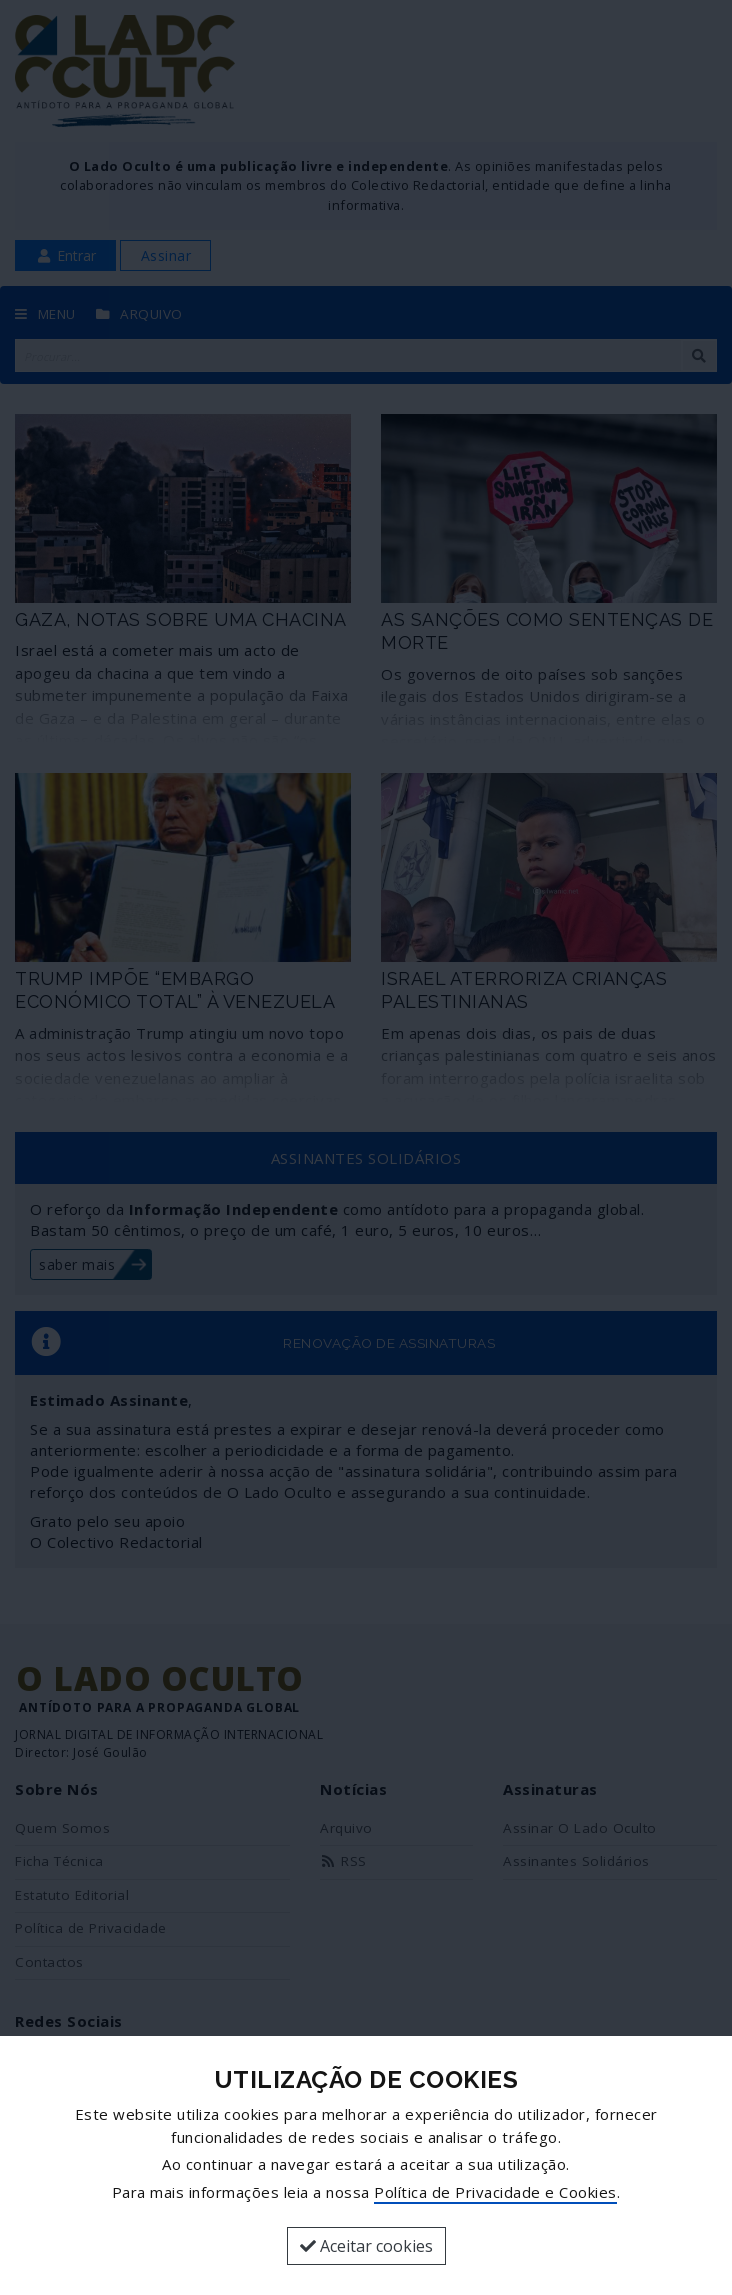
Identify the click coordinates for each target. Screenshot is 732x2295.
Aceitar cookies (366, 2246)
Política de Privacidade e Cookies (495, 2192)
